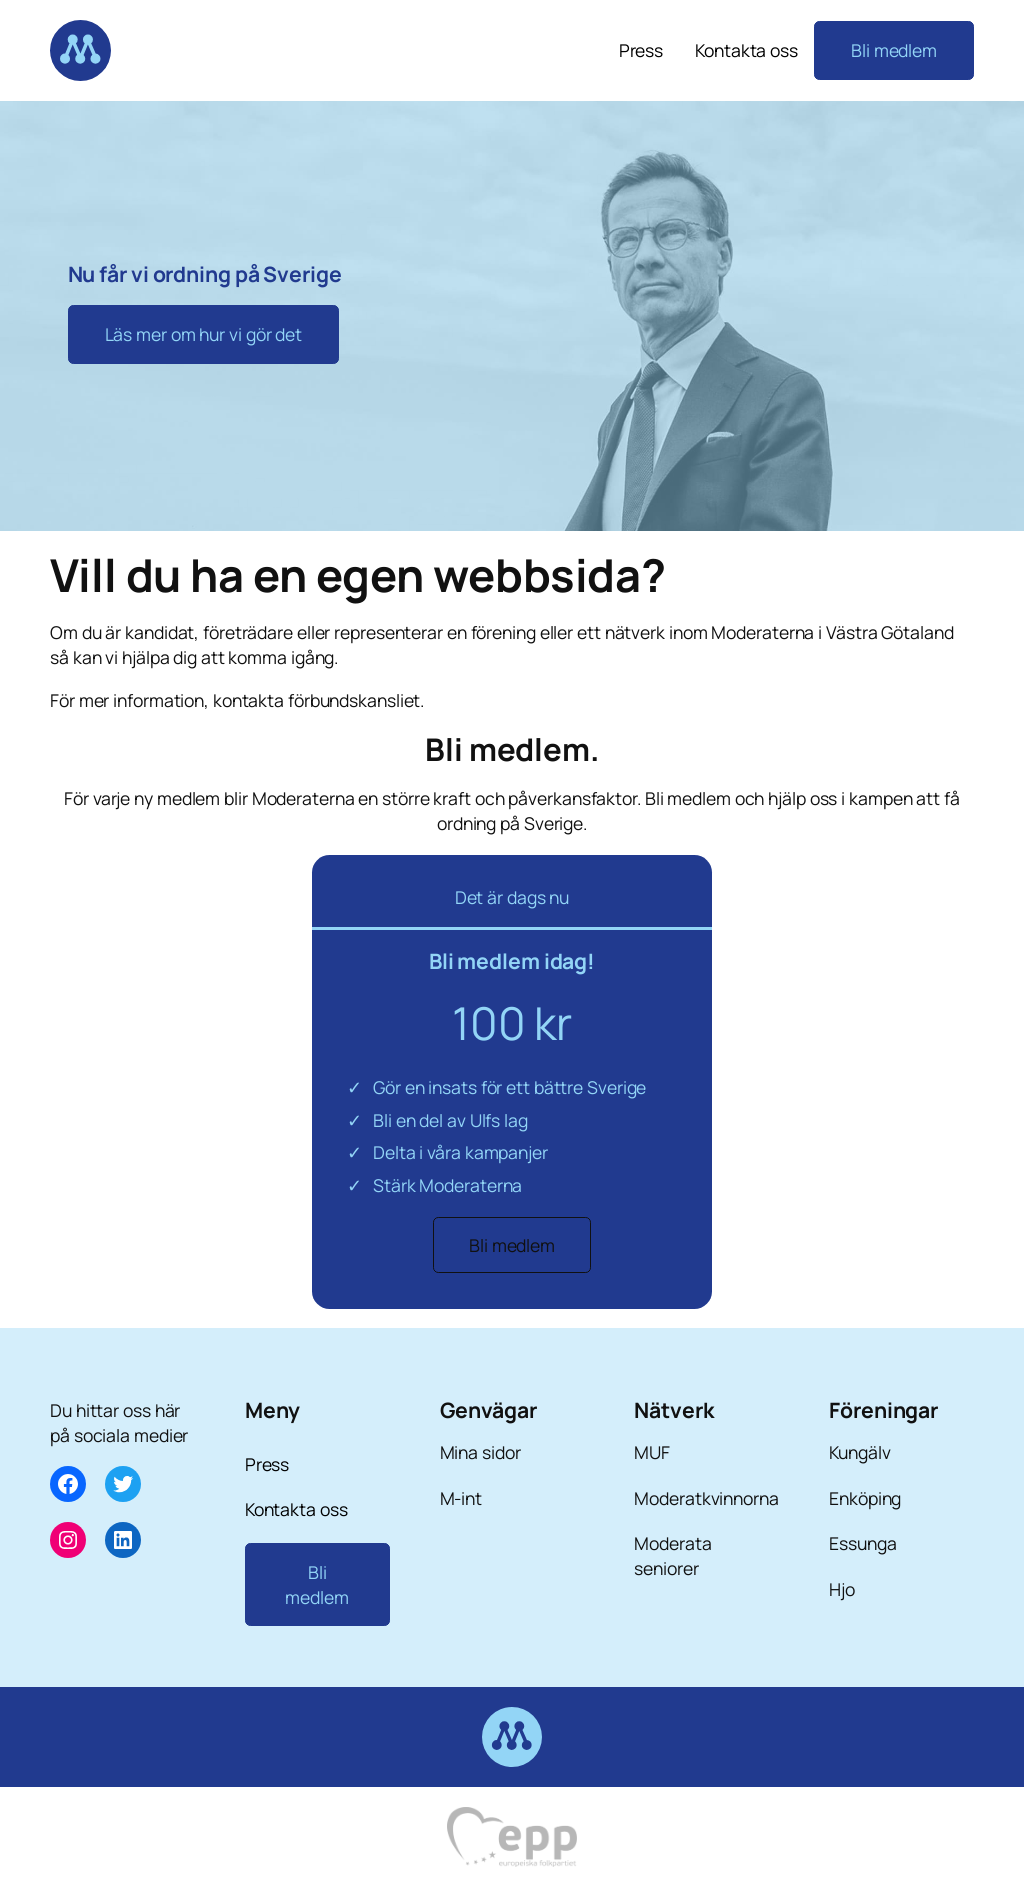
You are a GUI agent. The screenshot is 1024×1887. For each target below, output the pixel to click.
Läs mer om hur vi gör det (204, 334)
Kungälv (859, 1452)
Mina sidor (480, 1452)
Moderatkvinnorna (706, 1498)
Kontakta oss (746, 50)
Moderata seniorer (672, 1555)
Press (641, 50)
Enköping (865, 1498)
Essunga (862, 1543)
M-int (461, 1498)
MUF (652, 1452)
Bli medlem (894, 50)
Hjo (842, 1589)
